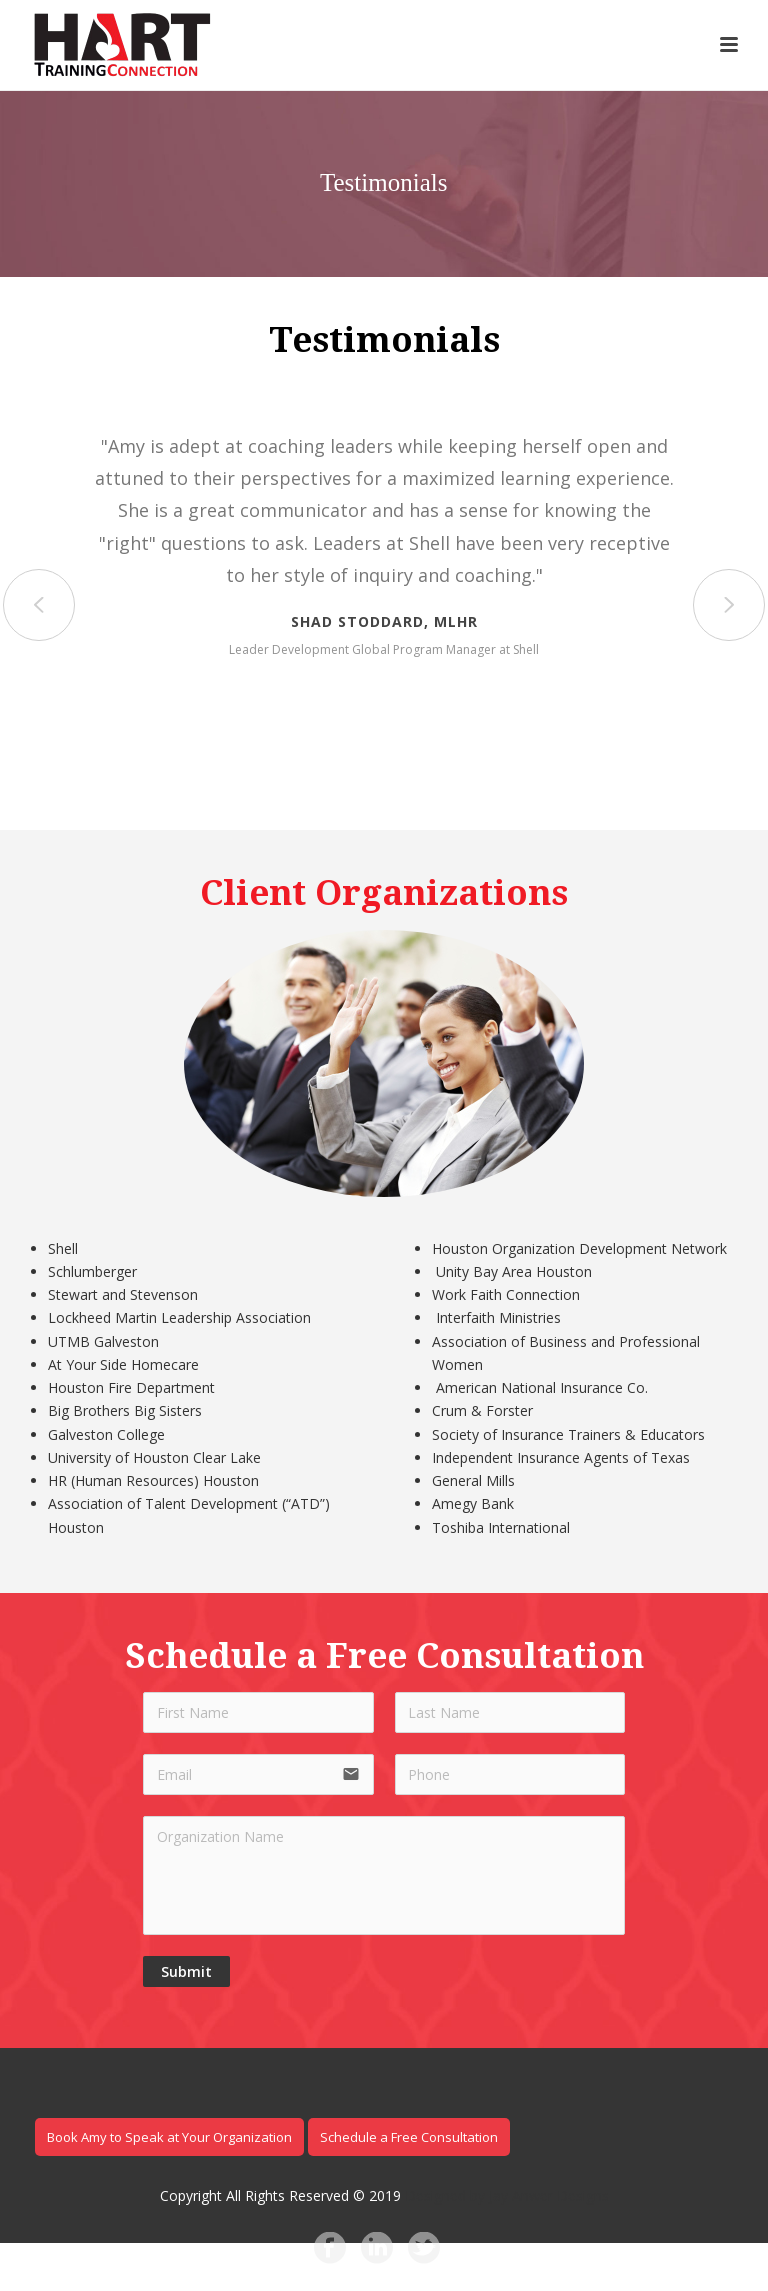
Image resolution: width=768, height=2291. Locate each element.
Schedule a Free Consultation (409, 2137)
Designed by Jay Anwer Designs (507, 2195)
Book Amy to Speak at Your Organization (169, 2137)
